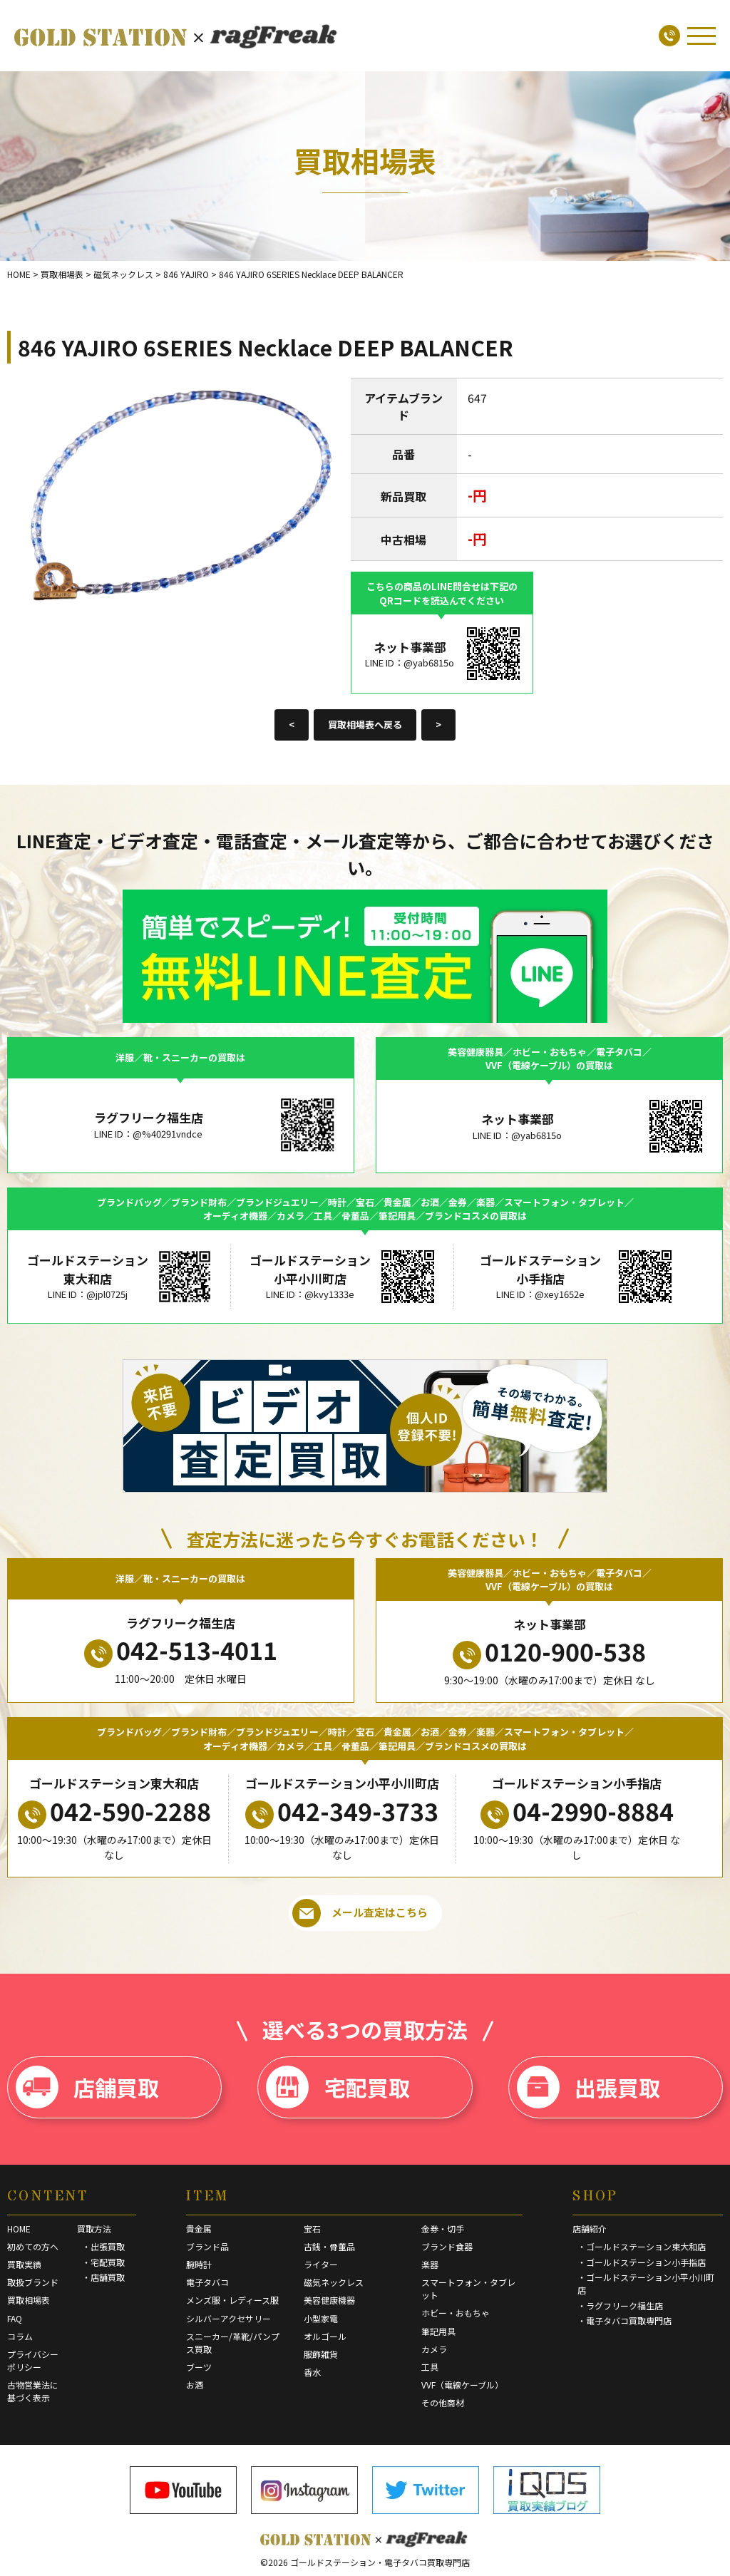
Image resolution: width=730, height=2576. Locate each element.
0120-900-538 (549, 1651)
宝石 (312, 2228)
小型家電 (321, 2318)
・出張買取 (103, 2246)
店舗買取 (87, 2087)
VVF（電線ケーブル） (462, 2385)
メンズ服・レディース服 (232, 2300)
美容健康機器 (329, 2300)
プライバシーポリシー (32, 2360)
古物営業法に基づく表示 (32, 2391)
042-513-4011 (180, 1650)
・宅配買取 (103, 2262)
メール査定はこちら (360, 1913)
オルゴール (325, 2336)
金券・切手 (442, 2228)
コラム (20, 2336)
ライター (321, 2264)
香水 (312, 2372)
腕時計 (199, 2264)
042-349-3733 (341, 1811)
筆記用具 (438, 2331)
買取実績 (24, 2264)
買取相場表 (28, 2300)
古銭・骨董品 (329, 2246)
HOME (19, 2228)
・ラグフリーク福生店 (620, 2305)
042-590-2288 (114, 1811)
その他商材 (442, 2402)
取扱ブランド (32, 2282)
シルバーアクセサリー (228, 2318)
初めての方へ (32, 2246)
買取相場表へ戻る (365, 724)
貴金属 (199, 2228)
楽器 (429, 2264)
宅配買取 (337, 2087)
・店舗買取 (103, 2277)
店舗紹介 (589, 2228)
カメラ (434, 2349)
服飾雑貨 (321, 2354)
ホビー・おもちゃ (455, 2313)
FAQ (14, 2318)
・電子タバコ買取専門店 (624, 2320)
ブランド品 (207, 2246)
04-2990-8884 (577, 1811)
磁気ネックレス (334, 2282)
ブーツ (199, 2367)
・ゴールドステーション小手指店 (641, 2262)
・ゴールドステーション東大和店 (641, 2246)
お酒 (194, 2385)
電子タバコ (207, 2282)
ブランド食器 (447, 2246)
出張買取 (588, 2087)
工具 (429, 2367)
